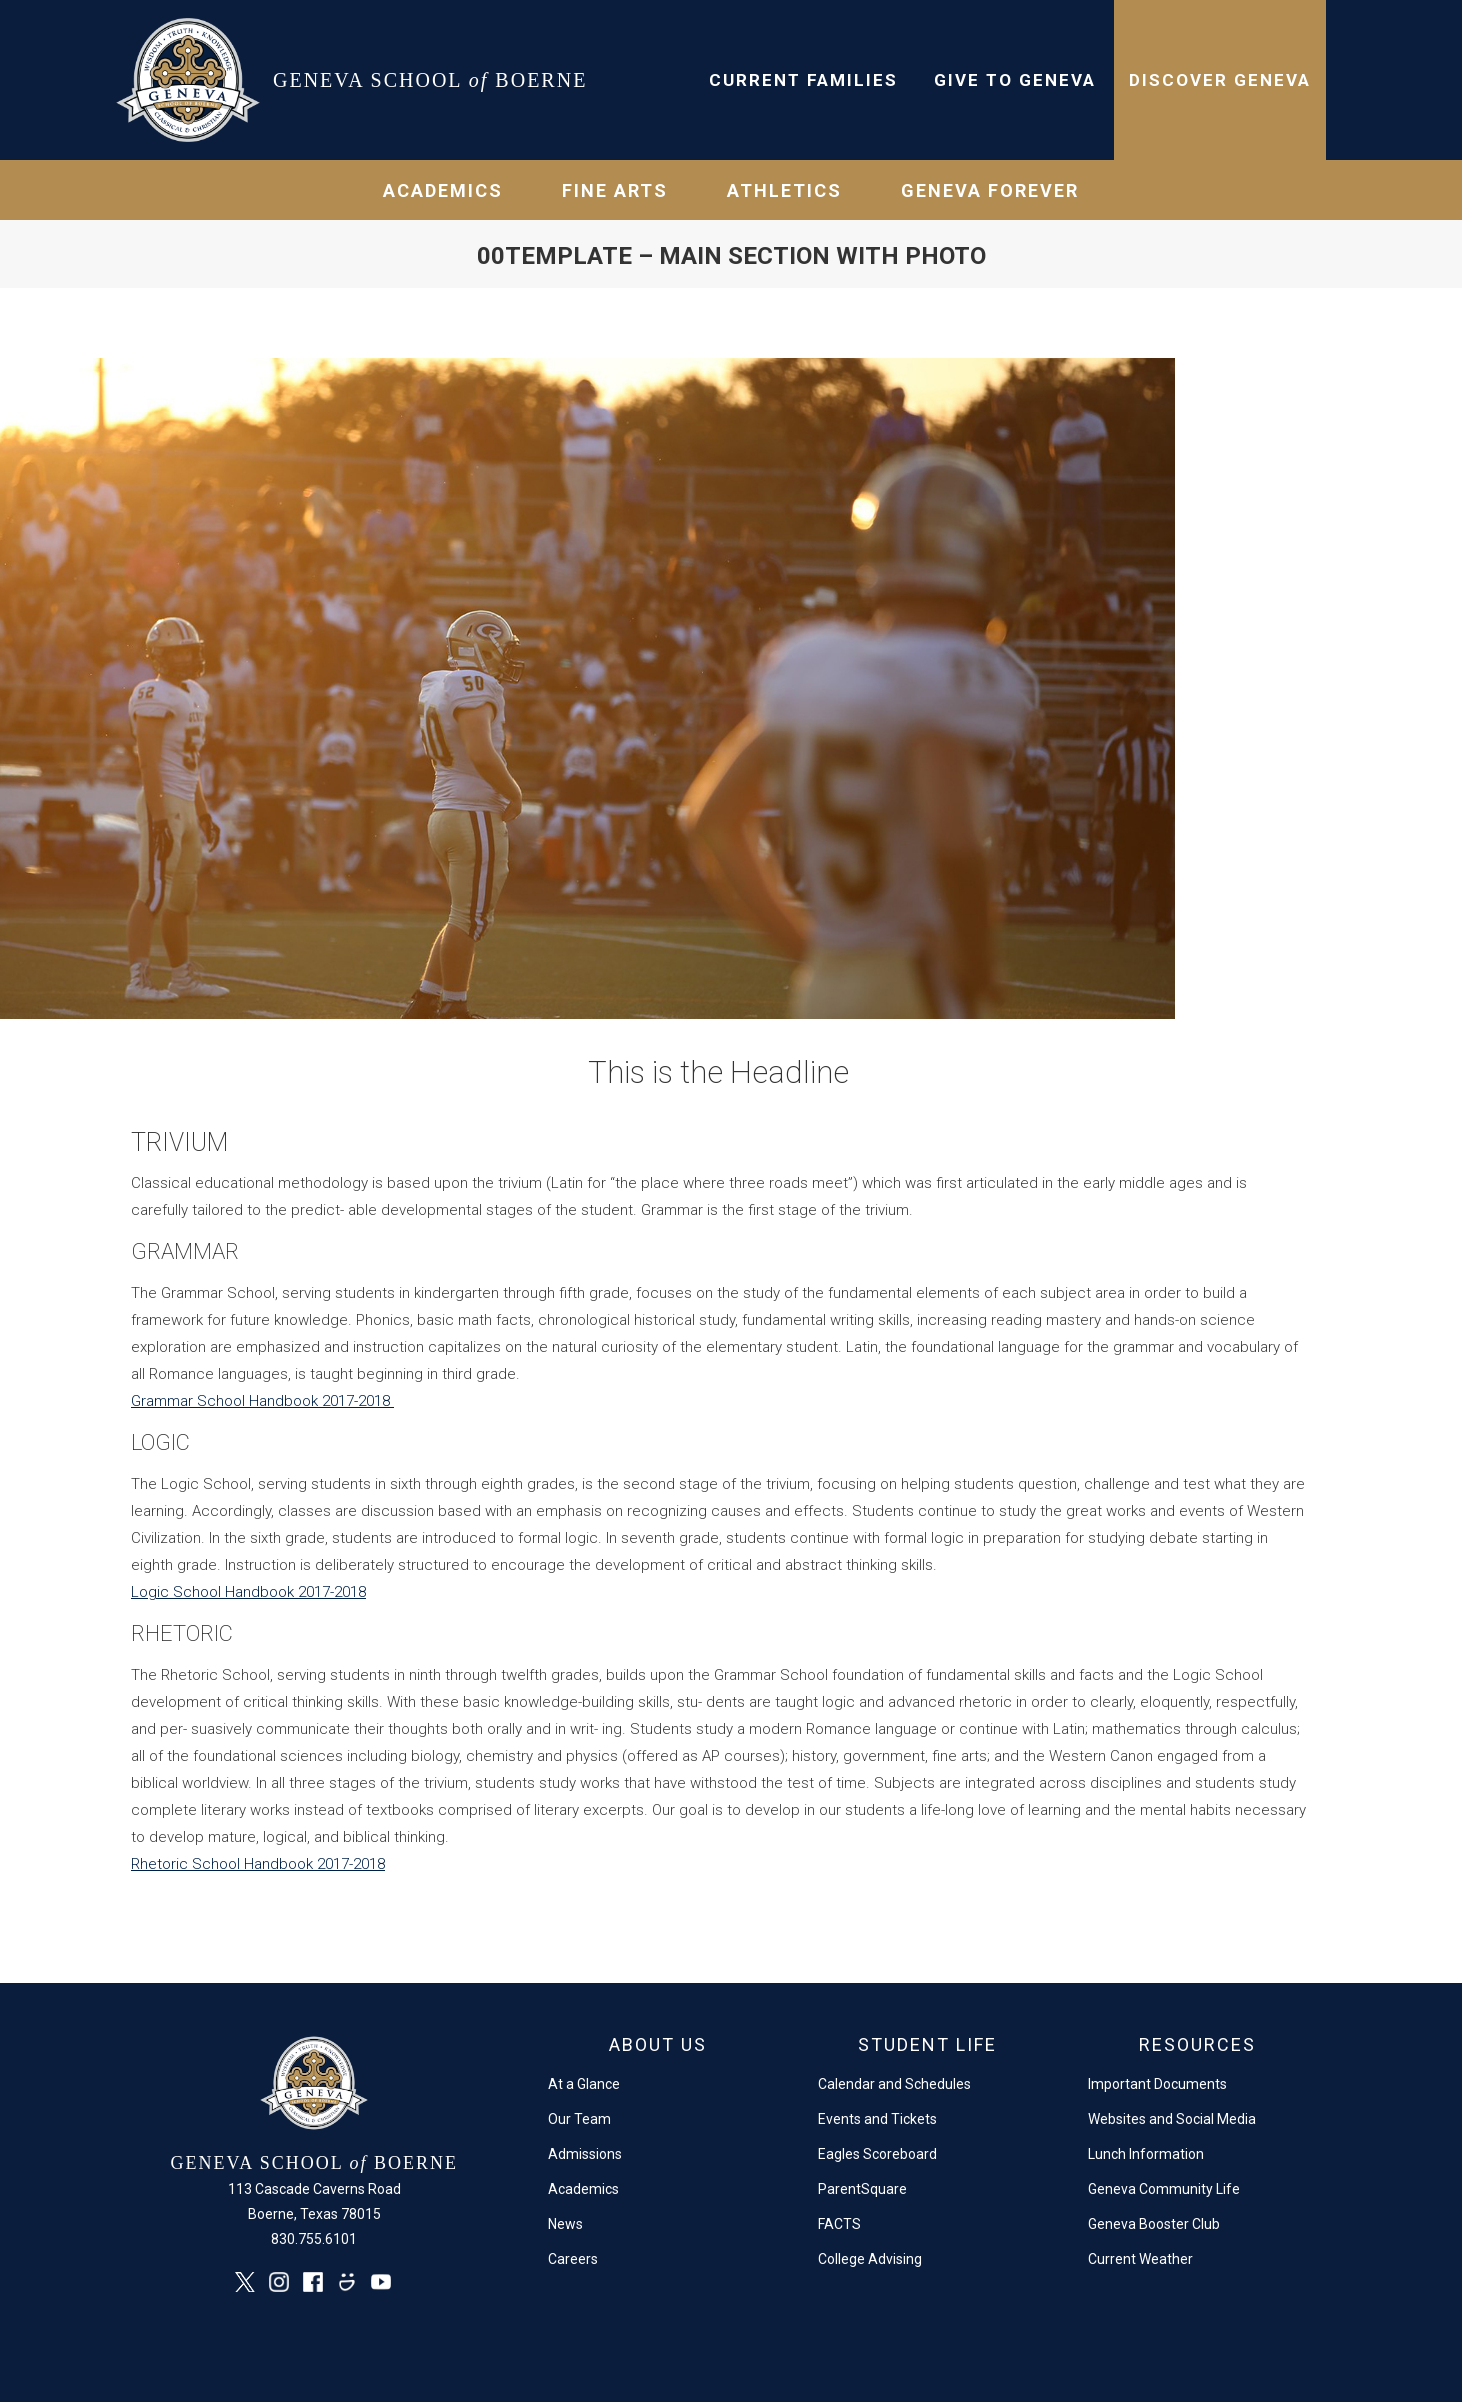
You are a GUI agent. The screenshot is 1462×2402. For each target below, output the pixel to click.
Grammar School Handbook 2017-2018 (262, 1401)
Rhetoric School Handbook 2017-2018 (258, 1864)
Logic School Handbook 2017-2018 (248, 1592)
